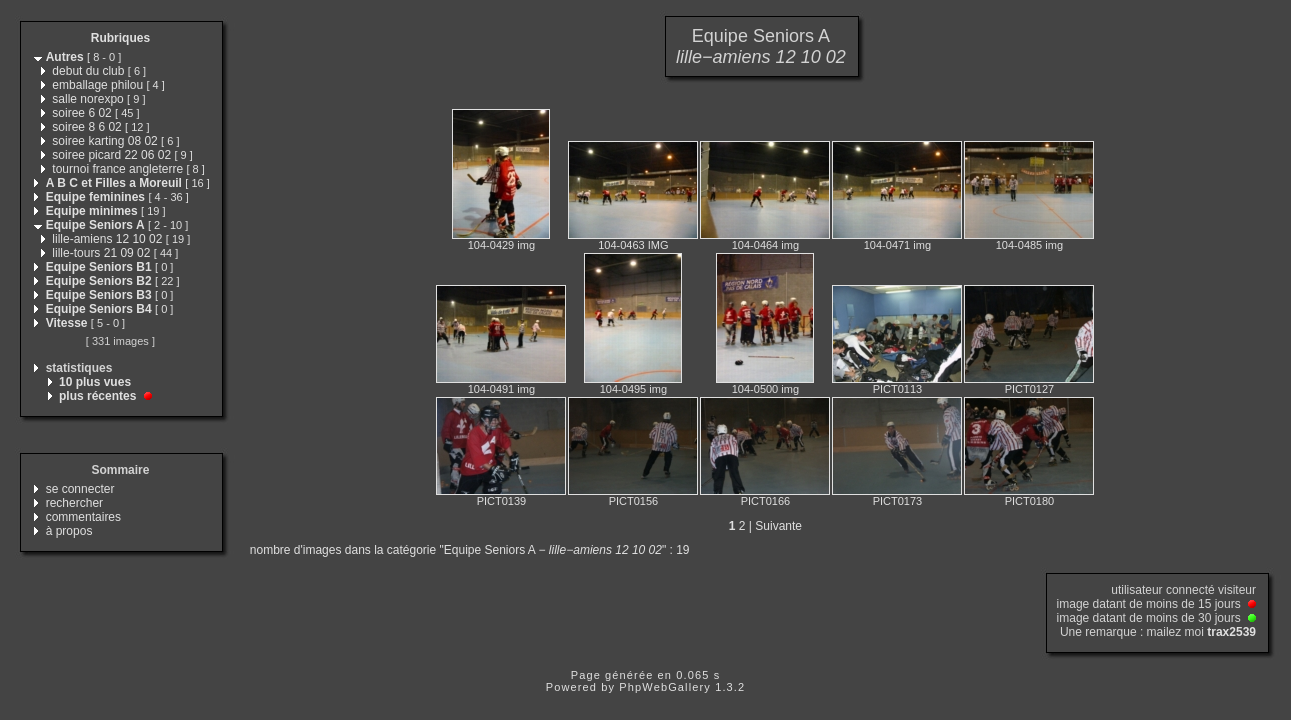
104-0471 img (897, 245)
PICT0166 (766, 501)
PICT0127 (1030, 389)
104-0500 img (765, 389)
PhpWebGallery (665, 687)
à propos (69, 531)
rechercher (74, 503)
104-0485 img (1029, 245)
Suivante (778, 526)
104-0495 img (633, 389)
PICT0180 (1030, 501)
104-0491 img (501, 389)
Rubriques (120, 38)
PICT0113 (898, 389)
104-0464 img (765, 245)
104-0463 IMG (633, 245)
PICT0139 (502, 501)
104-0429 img (501, 245)
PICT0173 (898, 501)
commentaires (83, 517)
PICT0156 (634, 501)
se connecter (80, 489)
